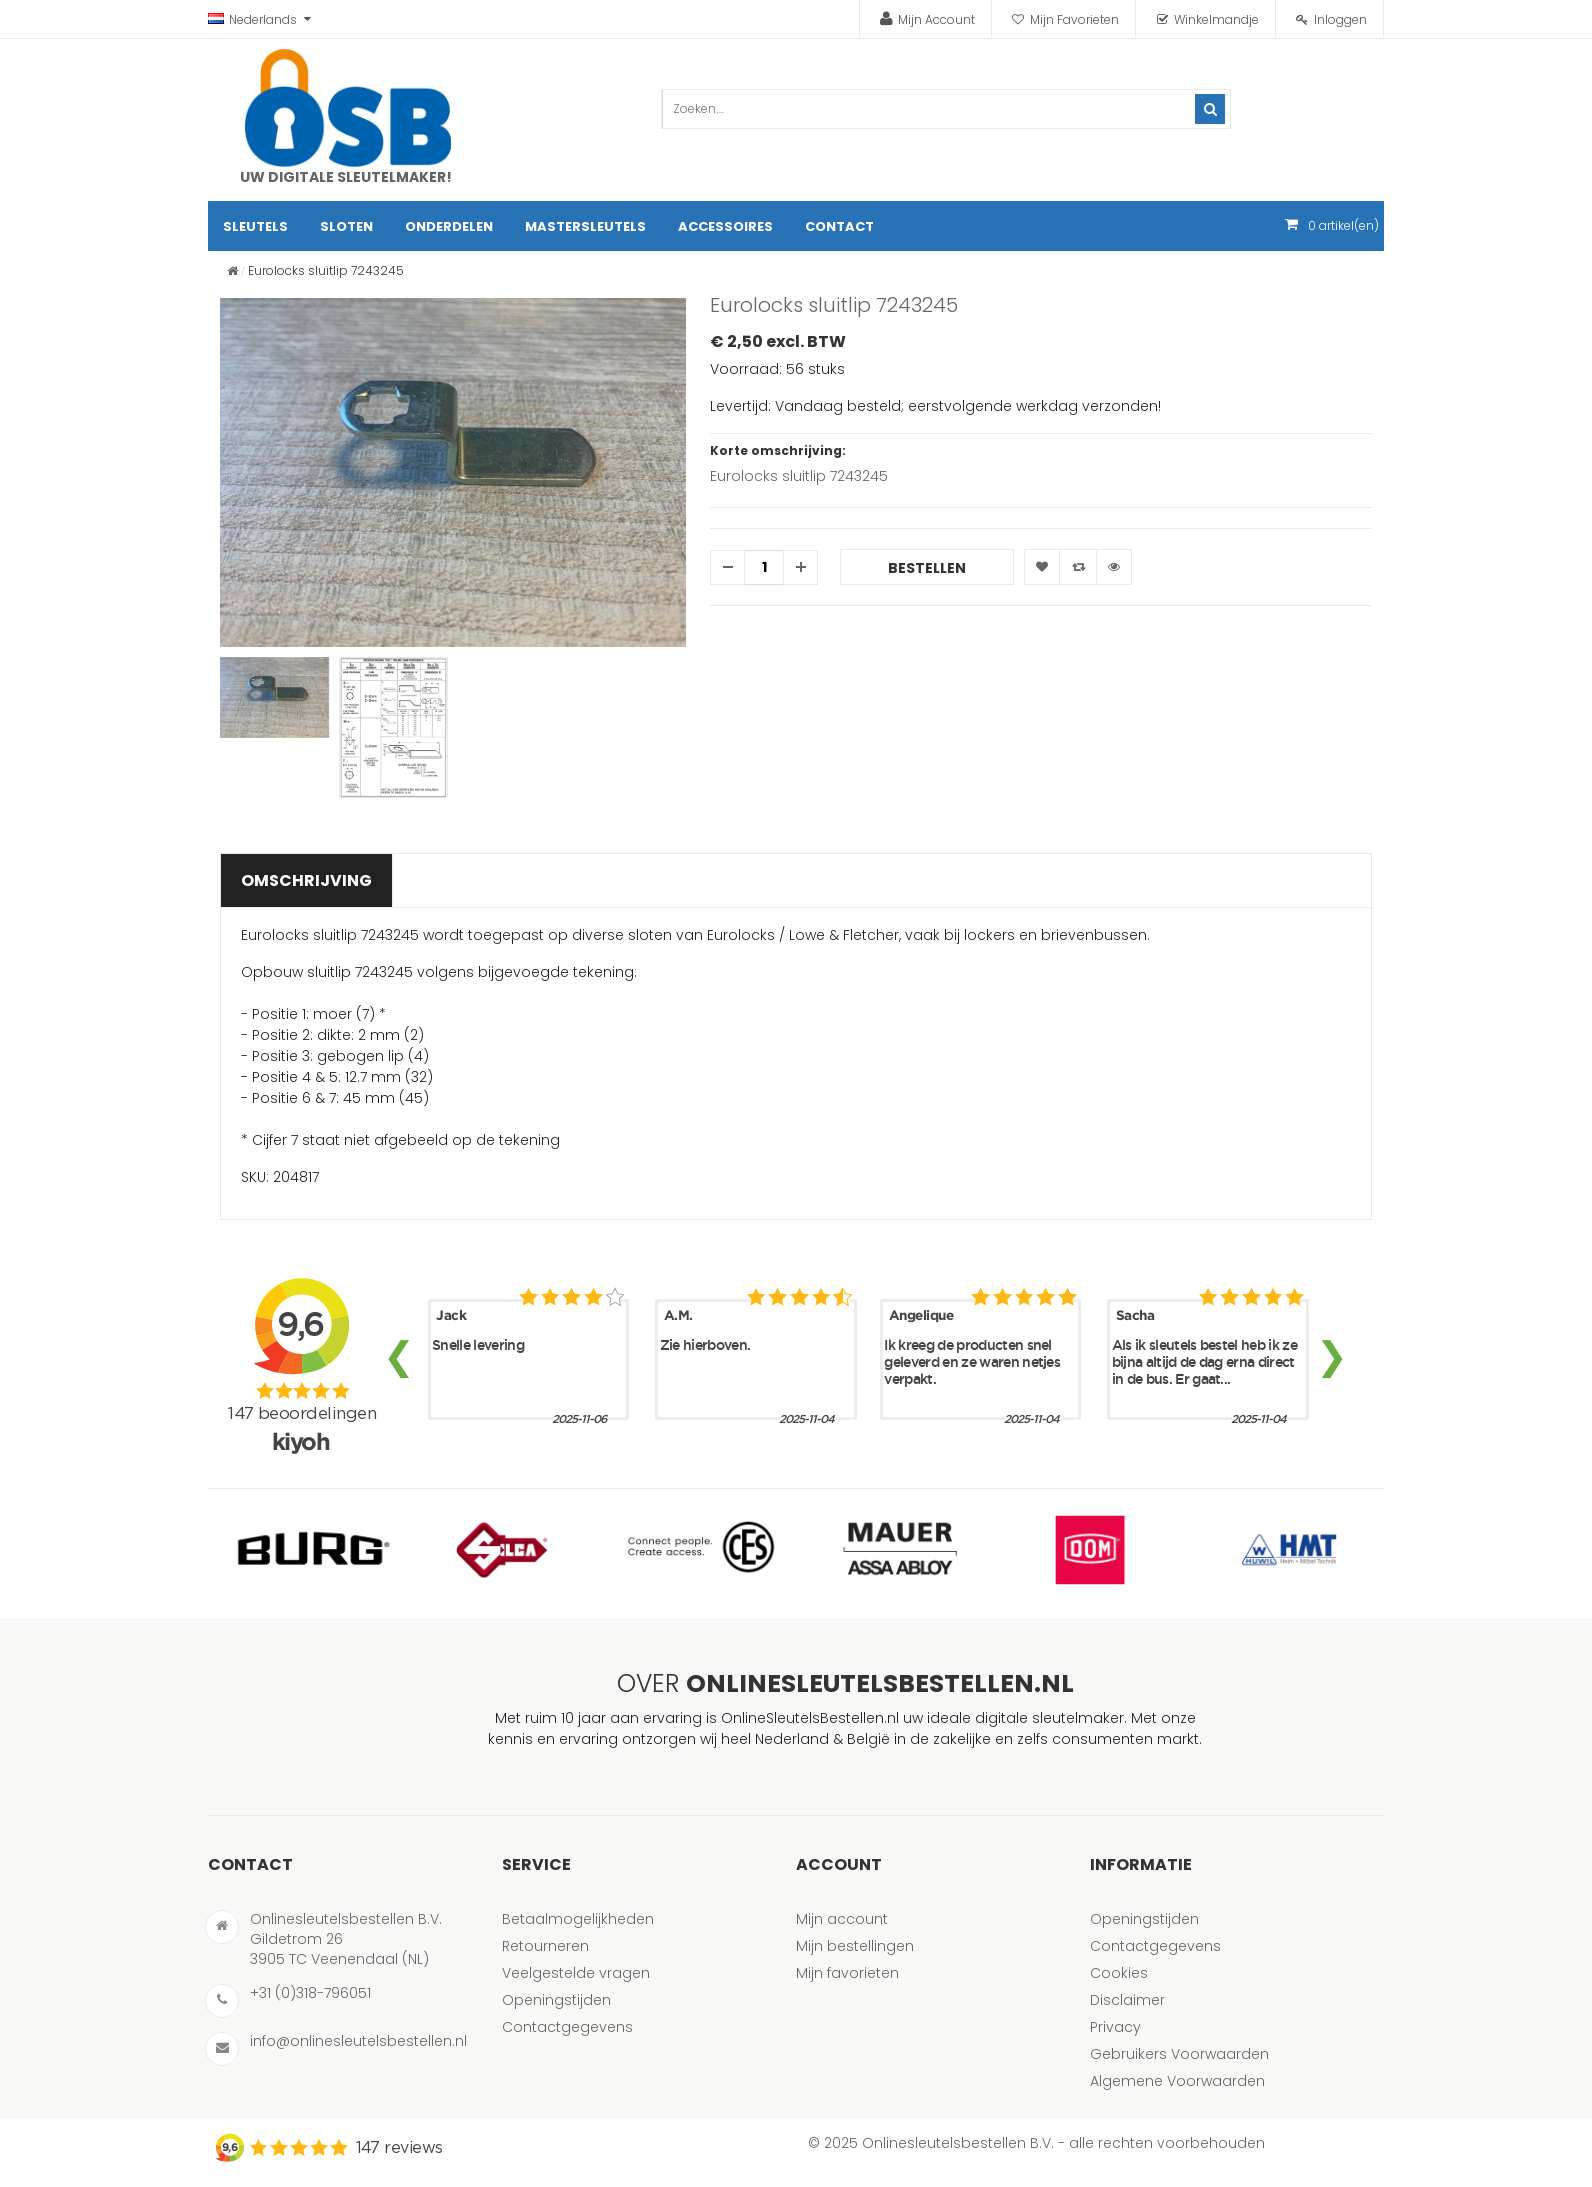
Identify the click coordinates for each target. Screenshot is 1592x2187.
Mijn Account (936, 19)
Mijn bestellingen (855, 1946)
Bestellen (927, 568)
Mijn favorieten (847, 1973)
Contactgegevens (567, 2027)
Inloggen (1340, 19)
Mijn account (842, 1919)
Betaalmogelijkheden (578, 1919)
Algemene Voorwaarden (1177, 2081)
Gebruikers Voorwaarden (1179, 2054)
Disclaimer (1127, 2000)
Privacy (1115, 2027)
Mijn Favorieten (1074, 19)
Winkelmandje (1216, 19)
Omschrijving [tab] (306, 880)
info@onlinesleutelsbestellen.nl (358, 2041)
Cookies (1119, 1973)
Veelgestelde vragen (576, 1973)
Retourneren (545, 1946)
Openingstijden (556, 2000)
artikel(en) (1343, 225)
